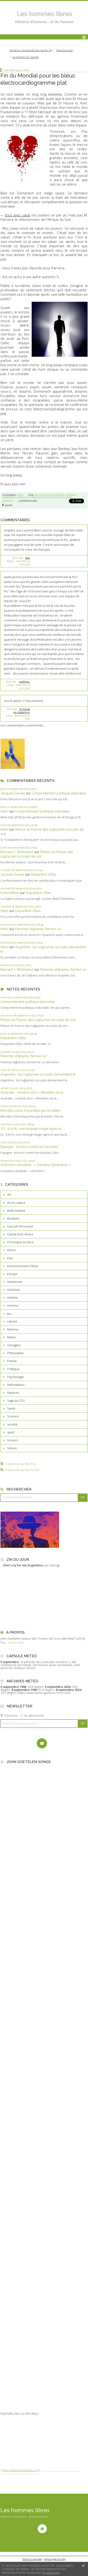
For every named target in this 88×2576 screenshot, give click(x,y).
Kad (27, 557)
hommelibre (9, 893)
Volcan (12, 1448)
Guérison (13, 1290)
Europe (12, 1274)
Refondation (15, 1385)
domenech (9, 497)
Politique (13, 1369)
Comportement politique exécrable (59, 793)
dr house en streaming (22, 711)
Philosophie (15, 1353)
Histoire (12, 1297)
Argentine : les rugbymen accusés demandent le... (39, 1074)
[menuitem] (32, 50)
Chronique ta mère (20, 1242)
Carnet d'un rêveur (20, 1234)
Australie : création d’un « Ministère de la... (32, 1092)
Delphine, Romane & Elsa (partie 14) (31, 50)
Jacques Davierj (12, 793)
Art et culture (16, 1203)
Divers (11, 1250)
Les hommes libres (44, 13)
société (12, 1424)
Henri (4, 811)
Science (13, 1416)
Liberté (12, 1321)
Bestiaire (13, 1218)
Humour (13, 1305)
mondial (70, 495)
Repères (13, 1393)
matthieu (24, 681)
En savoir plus (51, 2573)
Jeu (9, 1313)
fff (29, 497)
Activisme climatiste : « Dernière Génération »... (36, 1165)
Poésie (12, 1361)
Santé (11, 1408)
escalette (38, 497)
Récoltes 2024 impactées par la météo (30, 1110)
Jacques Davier (12, 874)
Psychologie (15, 1377)
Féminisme (14, 1282)
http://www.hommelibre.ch (20, 2470)
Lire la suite (16, 1642)
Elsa (10, 1258)
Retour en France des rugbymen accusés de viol (37, 1020)
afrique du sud (54, 497)
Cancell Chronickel (20, 1226)
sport (10, 1432)
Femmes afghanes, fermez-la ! (38, 929)
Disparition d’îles (43, 874)
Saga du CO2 (16, 1400)
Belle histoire (16, 1210)
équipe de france (53, 495)
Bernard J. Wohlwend (17, 852)
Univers (12, 1440)
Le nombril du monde (25, 57)
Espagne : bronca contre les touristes (29, 1147)
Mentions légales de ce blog (55, 2559)
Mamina (12, 1329)
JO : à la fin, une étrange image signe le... (31, 1129)
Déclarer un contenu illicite (32, 2559)
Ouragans (14, 1345)
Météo (11, 1337)
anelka (21, 497)
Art (9, 1194)
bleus (38, 495)
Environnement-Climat (22, 1266)
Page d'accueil (64, 50)
